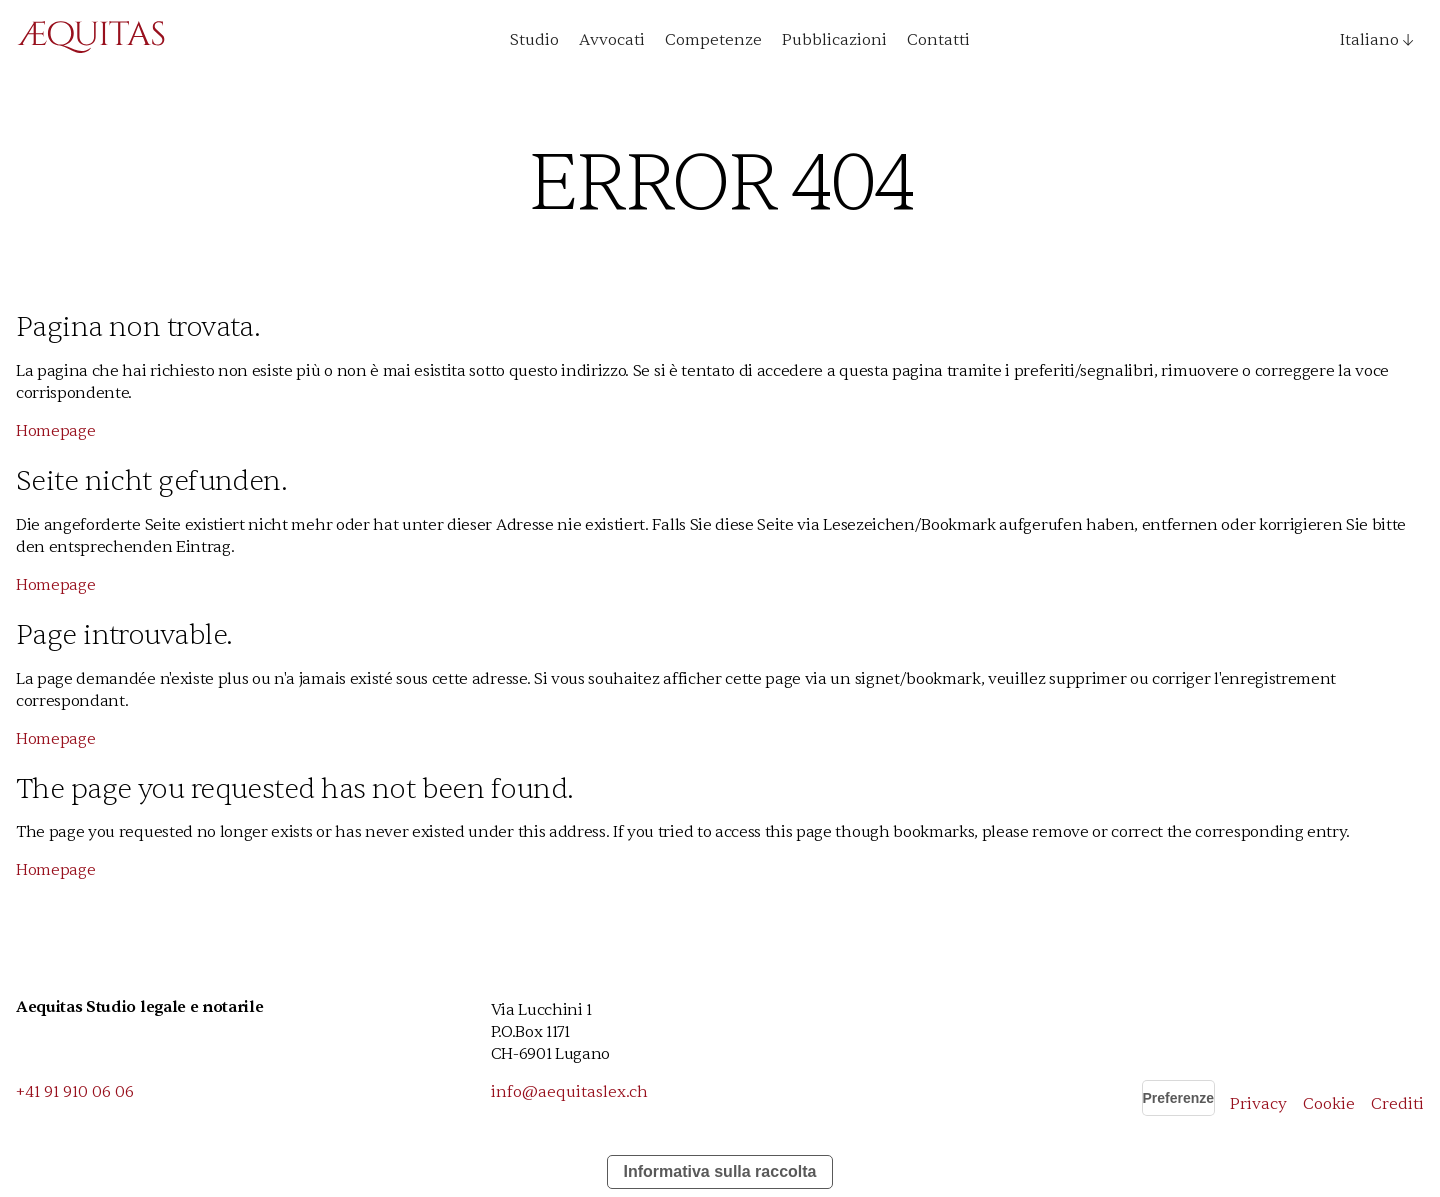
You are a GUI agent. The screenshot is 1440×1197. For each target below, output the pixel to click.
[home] (91, 40)
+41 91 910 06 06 (75, 1092)
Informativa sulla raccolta (720, 1171)
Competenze (713, 40)
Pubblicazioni (834, 40)
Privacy (1258, 1104)
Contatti (938, 40)
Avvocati (612, 40)
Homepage (55, 431)
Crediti (1397, 1104)
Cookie (1329, 1104)
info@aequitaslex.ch (569, 1092)
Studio (534, 40)
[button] (1369, 40)
